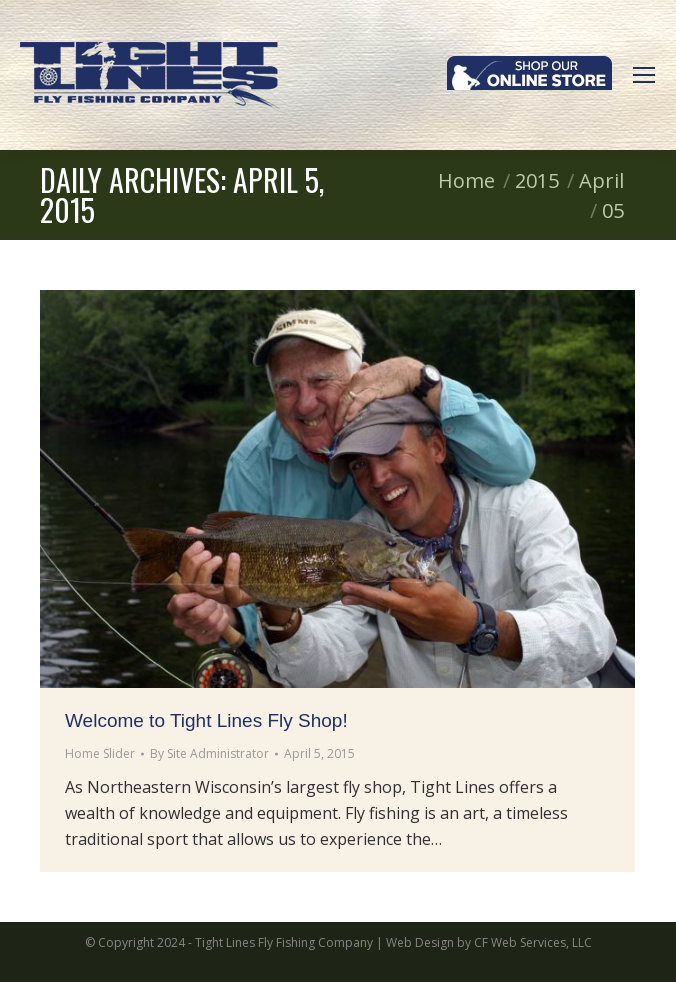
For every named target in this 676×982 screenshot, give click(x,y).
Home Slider (100, 753)
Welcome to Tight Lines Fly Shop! (206, 720)
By (209, 753)
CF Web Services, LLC (533, 942)
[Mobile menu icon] (644, 75)
